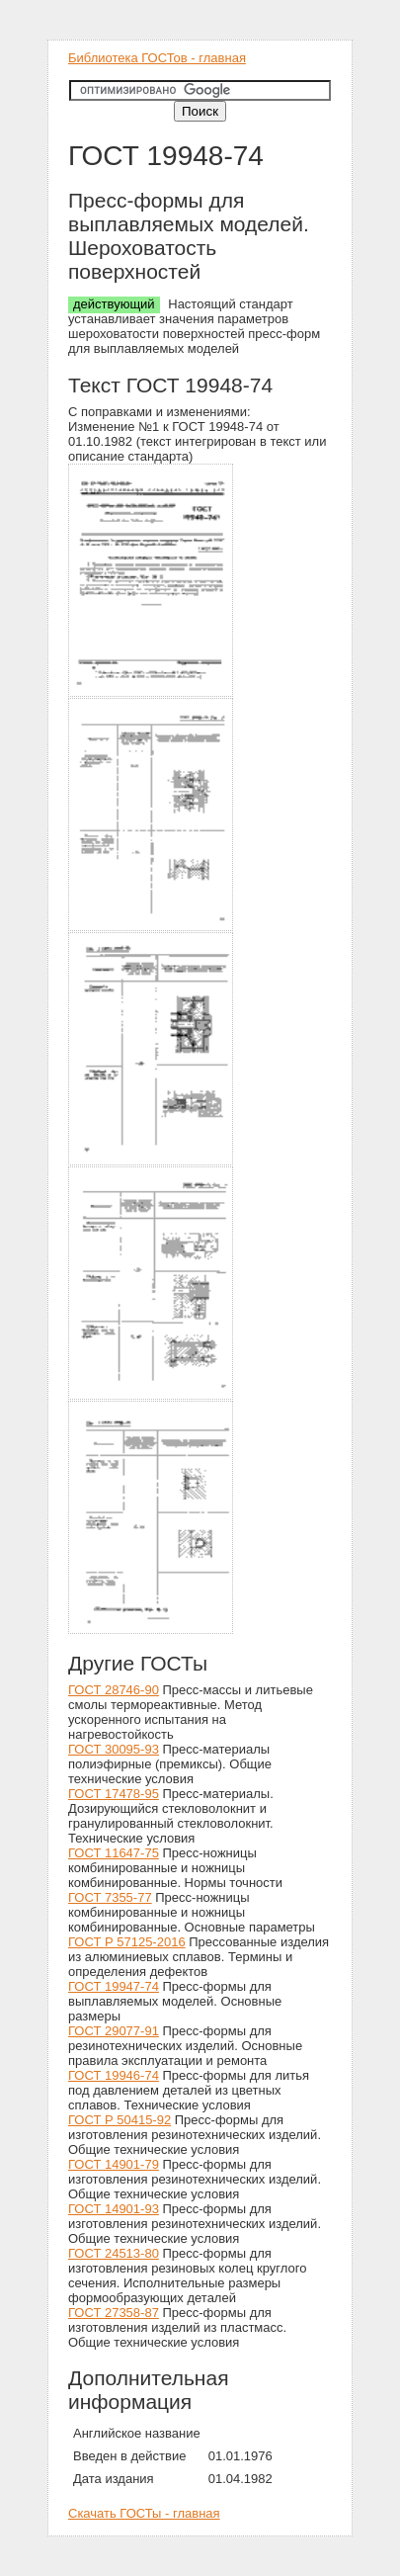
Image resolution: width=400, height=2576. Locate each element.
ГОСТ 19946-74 (113, 2075)
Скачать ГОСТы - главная (144, 2513)
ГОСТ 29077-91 (113, 2030)
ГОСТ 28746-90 (113, 1689)
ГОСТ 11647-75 (113, 1853)
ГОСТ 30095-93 (113, 1749)
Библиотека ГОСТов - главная (157, 57)
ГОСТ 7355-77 (110, 1897)
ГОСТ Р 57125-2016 (127, 1941)
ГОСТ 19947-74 (113, 1986)
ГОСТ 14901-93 (113, 2208)
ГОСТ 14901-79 (113, 2164)
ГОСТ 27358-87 (113, 2312)
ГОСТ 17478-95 (113, 1793)
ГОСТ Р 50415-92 (119, 2119)
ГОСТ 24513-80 (113, 2253)
